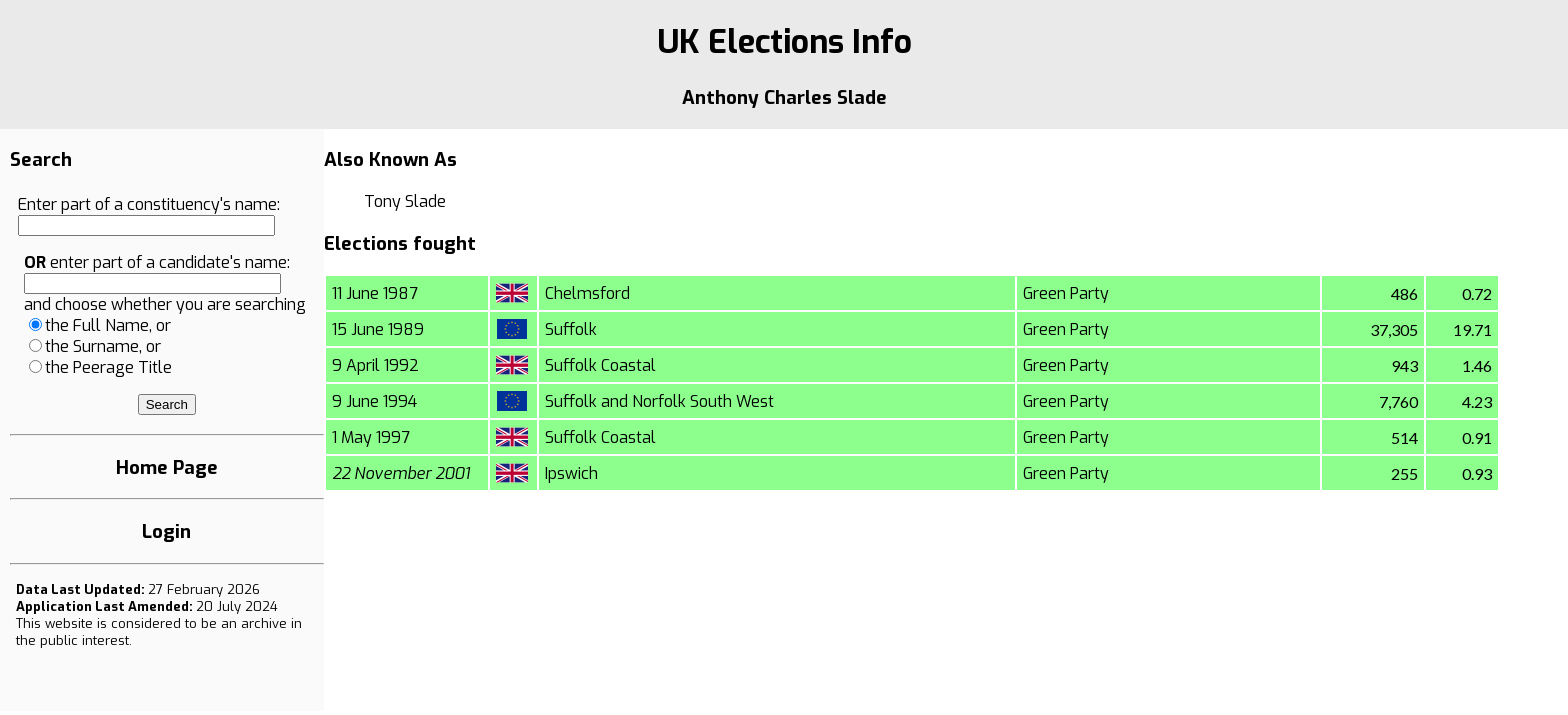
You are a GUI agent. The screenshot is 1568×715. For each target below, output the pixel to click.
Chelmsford (587, 293)
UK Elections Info (784, 42)
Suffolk (571, 329)
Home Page (167, 467)
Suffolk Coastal (600, 365)
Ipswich (571, 473)
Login (166, 531)
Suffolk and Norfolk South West (659, 401)
